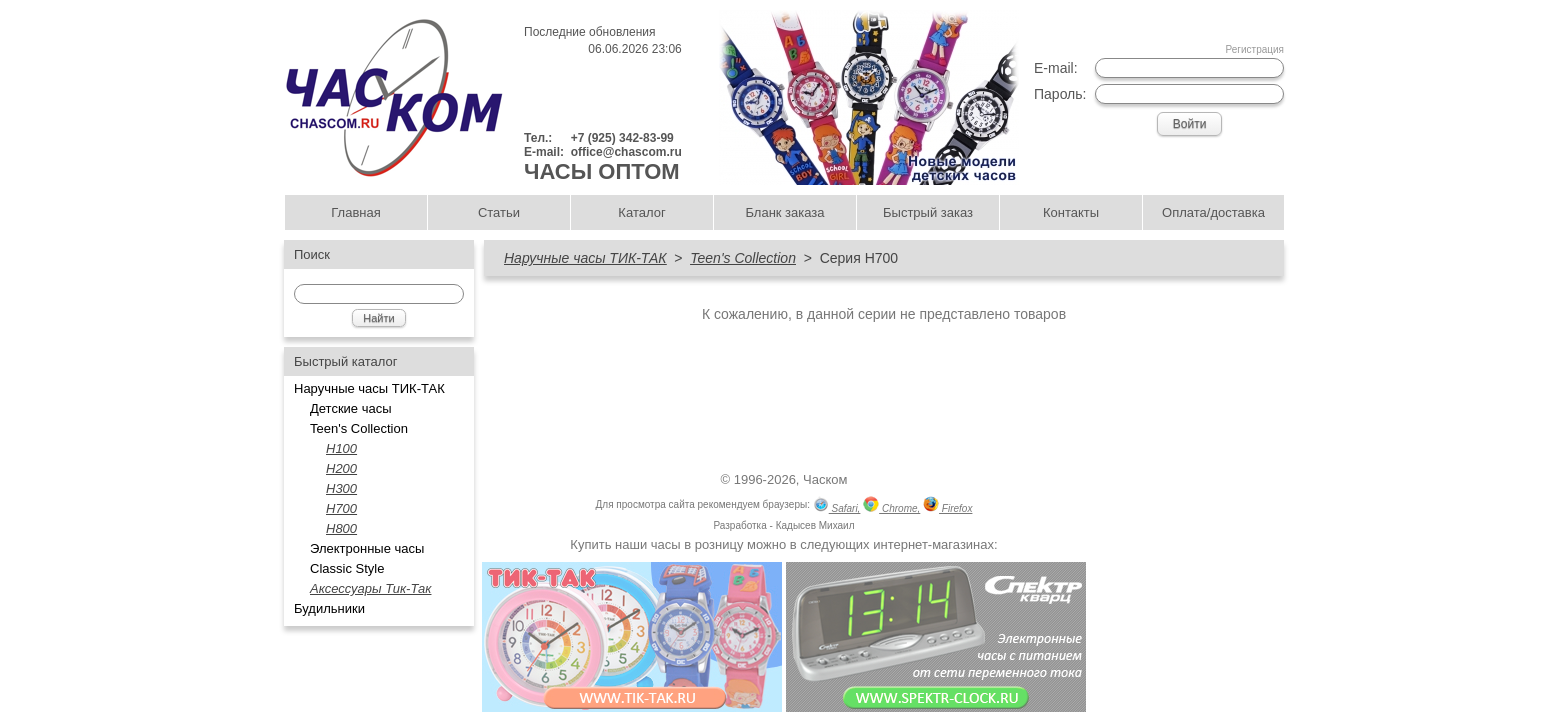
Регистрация (1255, 49)
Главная (355, 212)
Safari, (837, 506)
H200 (341, 468)
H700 (341, 508)
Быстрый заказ (928, 212)
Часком (825, 479)
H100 (341, 448)
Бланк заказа (784, 212)
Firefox (947, 506)
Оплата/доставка (1213, 212)
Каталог (641, 212)
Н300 (341, 488)
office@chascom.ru (626, 152)
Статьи (499, 212)
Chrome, (891, 506)
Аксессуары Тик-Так (370, 588)
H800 (341, 528)
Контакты (1071, 212)
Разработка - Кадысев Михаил (783, 525)
